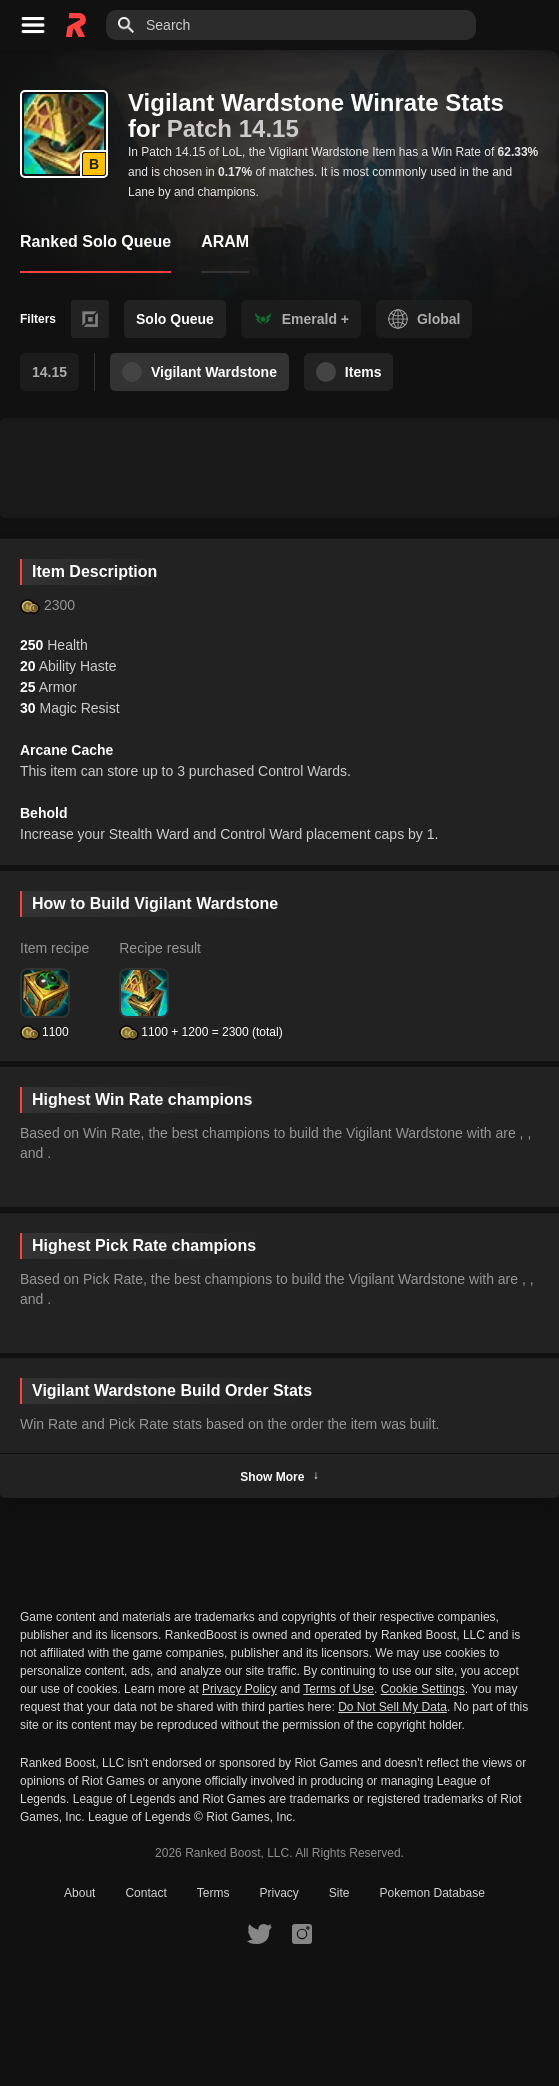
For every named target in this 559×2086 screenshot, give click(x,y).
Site (339, 1893)
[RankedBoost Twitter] (259, 1933)
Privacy (278, 1893)
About (79, 1893)
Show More (279, 1476)
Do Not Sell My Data (392, 1707)
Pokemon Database (432, 1893)
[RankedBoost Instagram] (302, 1933)
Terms (213, 1893)
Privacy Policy (239, 1689)
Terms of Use (338, 1689)
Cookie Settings (423, 1689)
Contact (145, 1893)
